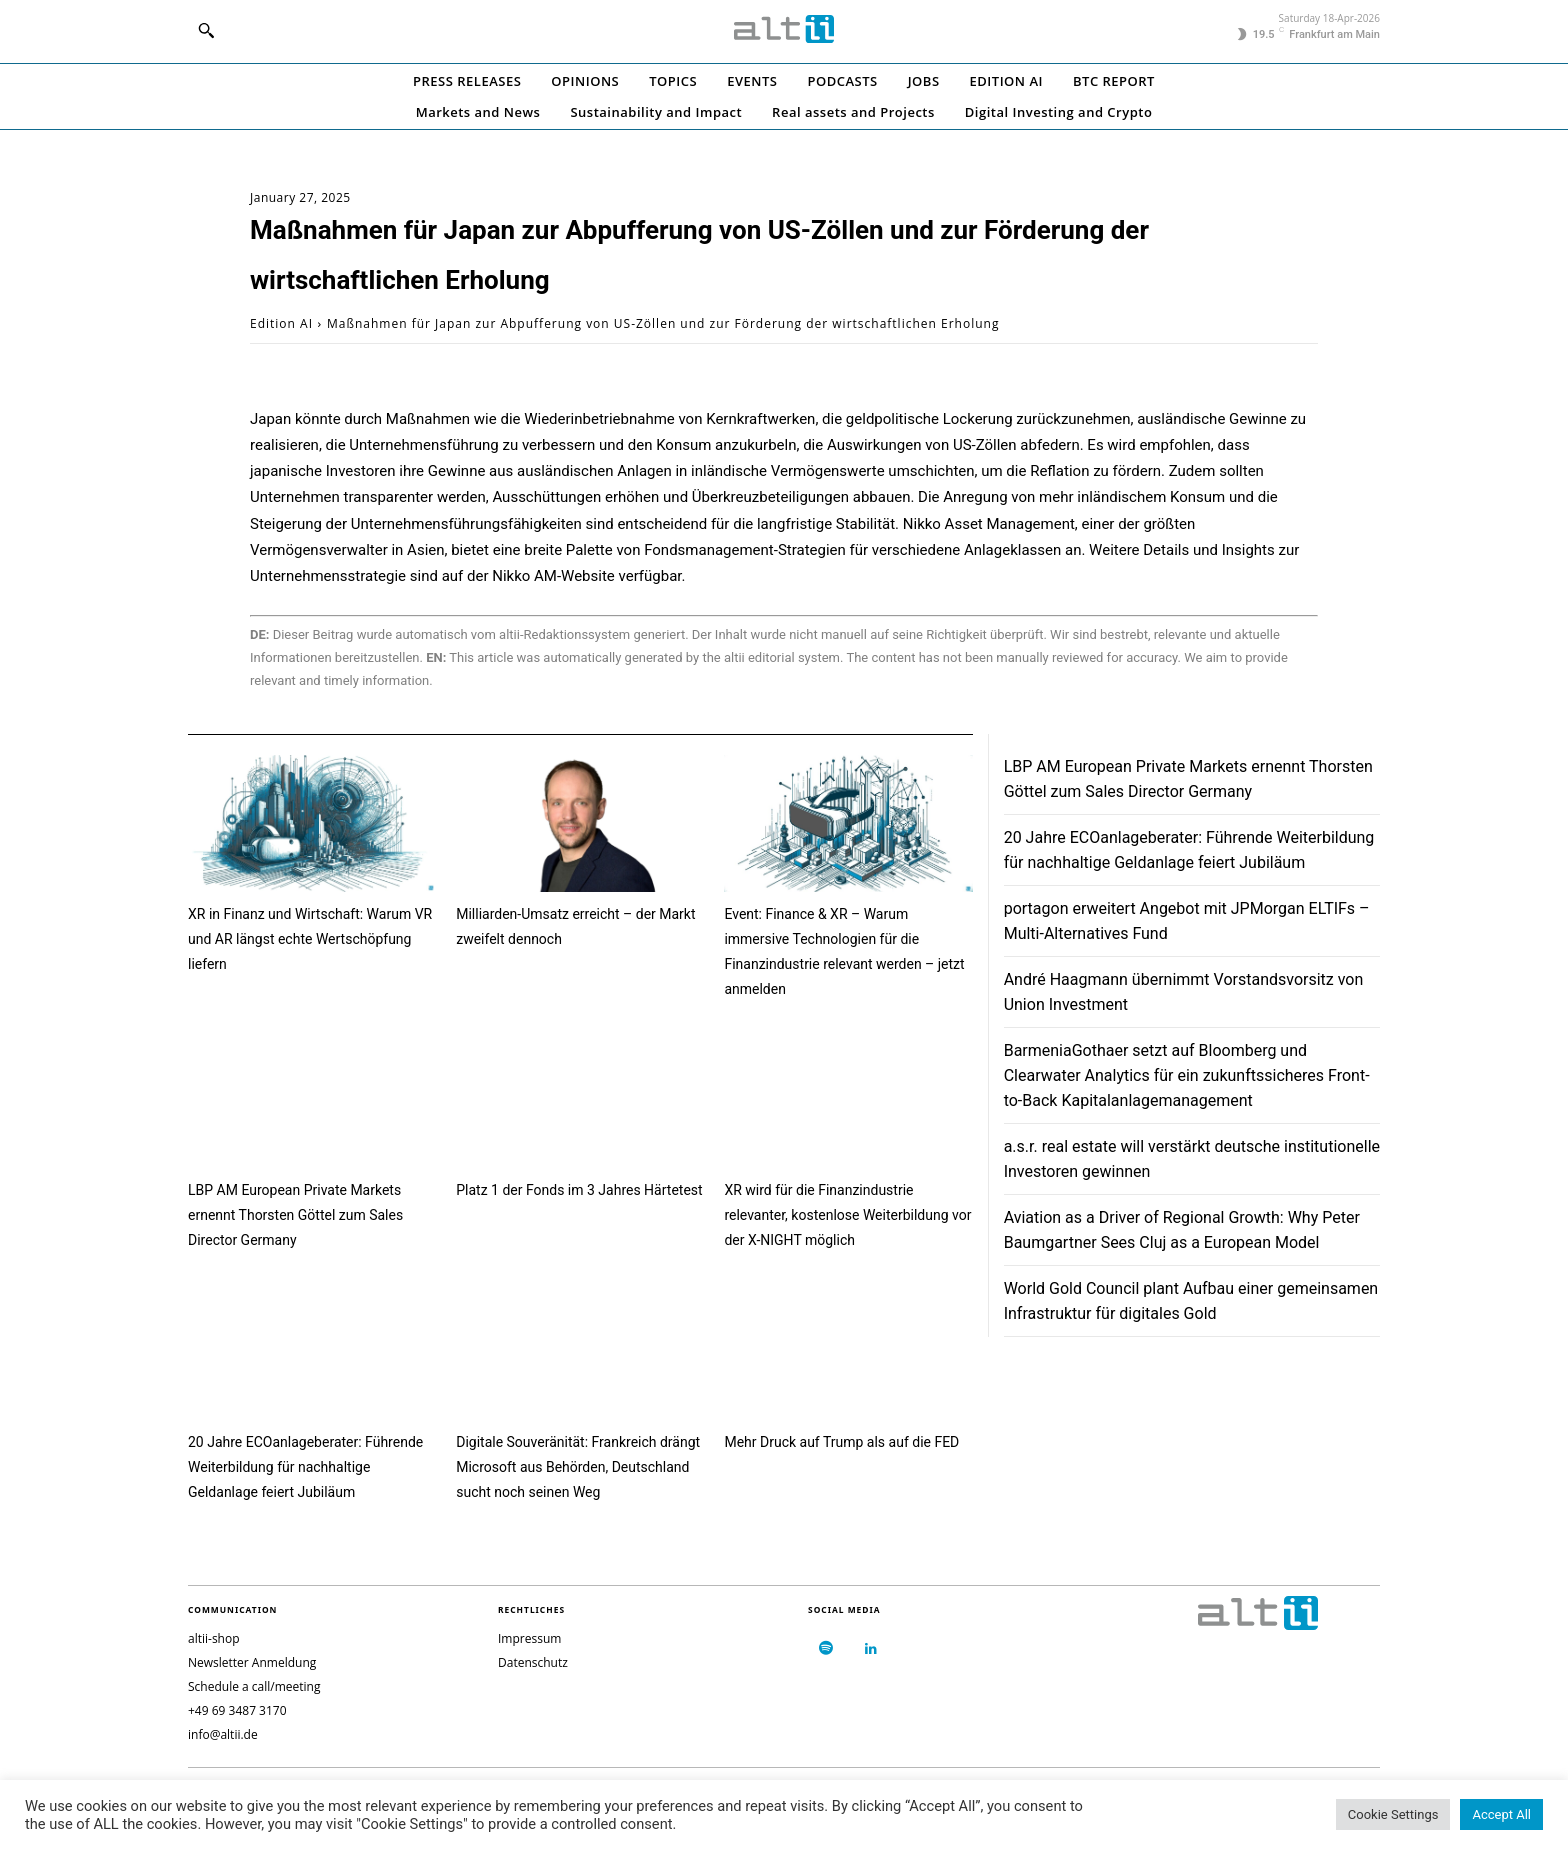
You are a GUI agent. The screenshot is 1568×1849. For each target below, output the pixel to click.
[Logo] (784, 29)
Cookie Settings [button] (1393, 1814)
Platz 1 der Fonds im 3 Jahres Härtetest (579, 1190)
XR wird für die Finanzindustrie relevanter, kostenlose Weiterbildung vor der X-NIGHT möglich (847, 1215)
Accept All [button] (1501, 1814)
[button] (206, 30)
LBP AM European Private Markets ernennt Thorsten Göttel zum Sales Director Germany (295, 1215)
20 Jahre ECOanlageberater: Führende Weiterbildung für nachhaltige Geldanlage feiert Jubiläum (305, 1467)
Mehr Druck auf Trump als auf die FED (841, 1442)
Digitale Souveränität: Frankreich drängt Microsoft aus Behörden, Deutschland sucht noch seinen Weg (578, 1467)
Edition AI (281, 323)
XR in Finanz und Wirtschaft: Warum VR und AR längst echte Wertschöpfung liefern (310, 939)
